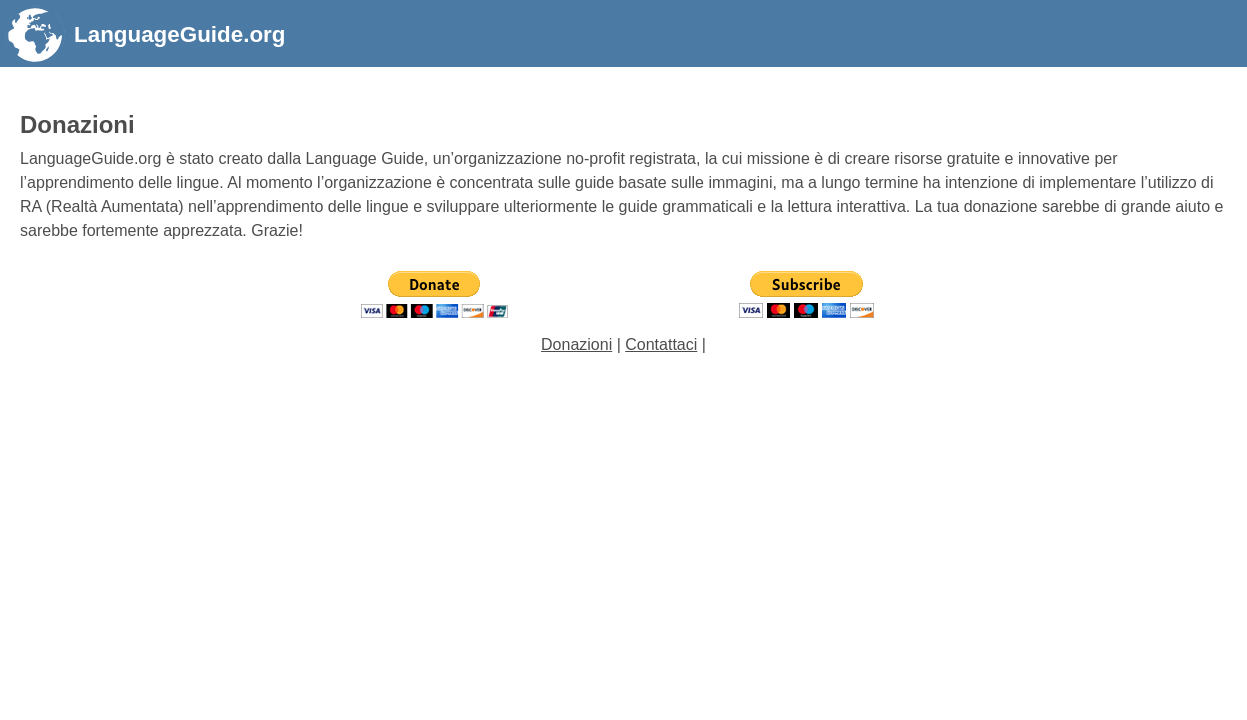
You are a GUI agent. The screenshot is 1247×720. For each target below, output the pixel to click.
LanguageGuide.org (179, 34)
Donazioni (576, 344)
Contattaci (661, 344)
